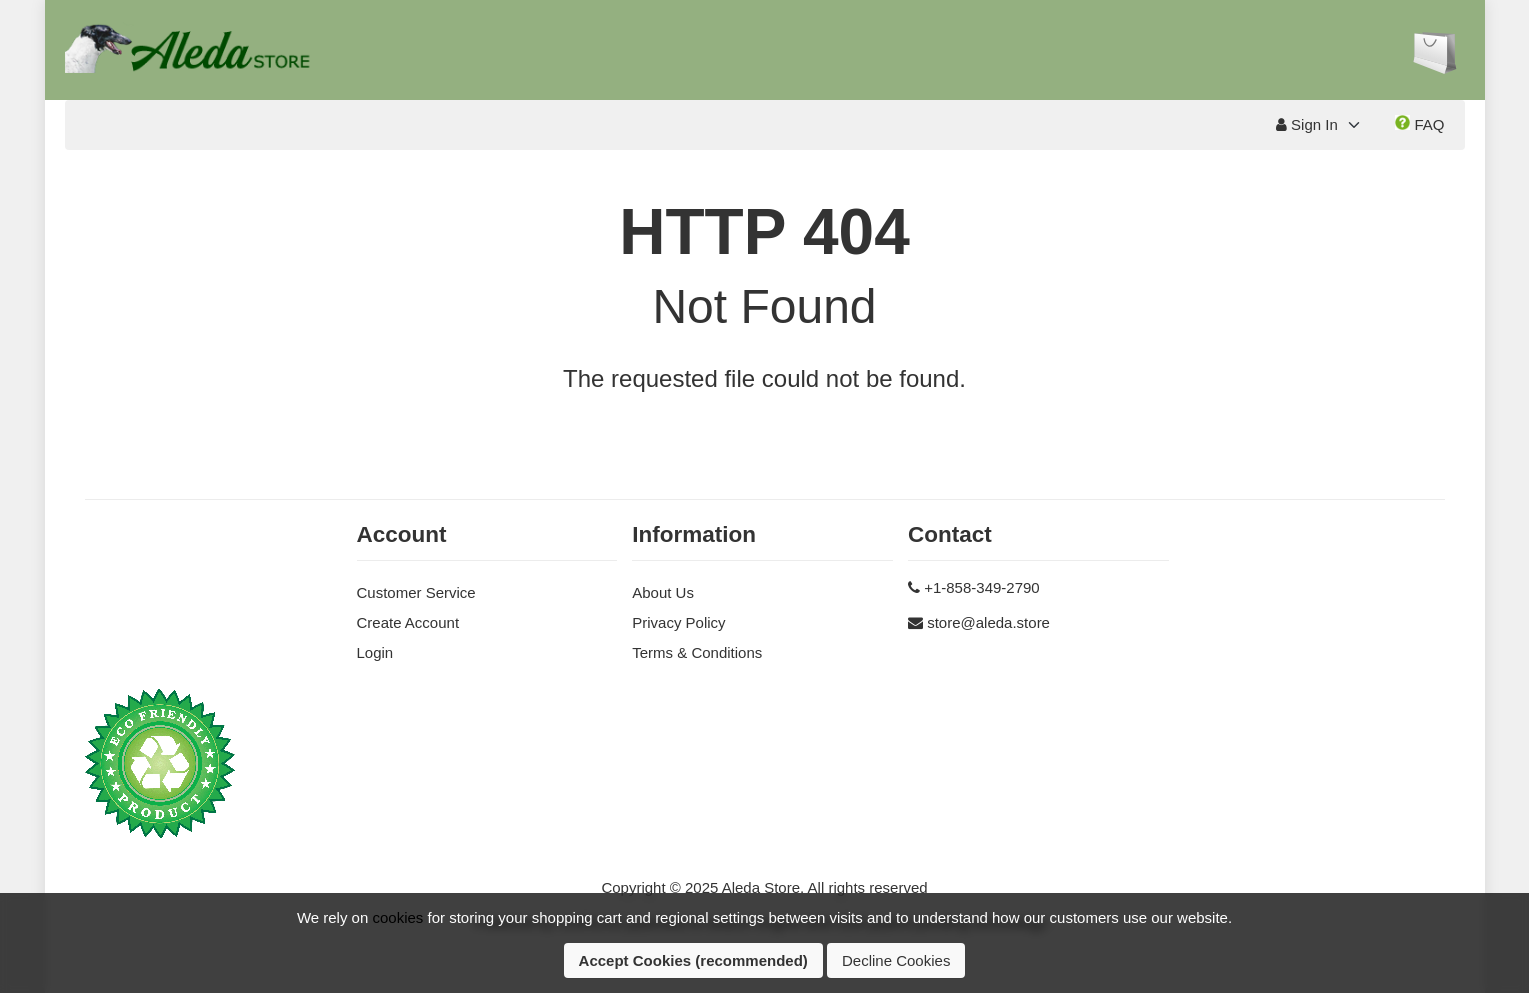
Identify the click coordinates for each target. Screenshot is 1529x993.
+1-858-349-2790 (982, 587)
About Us (663, 592)
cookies (397, 917)
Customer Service (416, 592)
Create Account (408, 622)
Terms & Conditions (697, 652)
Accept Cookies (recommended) (693, 960)
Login (375, 652)
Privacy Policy (678, 622)
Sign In (1307, 124)
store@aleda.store (988, 622)
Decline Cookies (896, 960)
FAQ (1419, 124)
